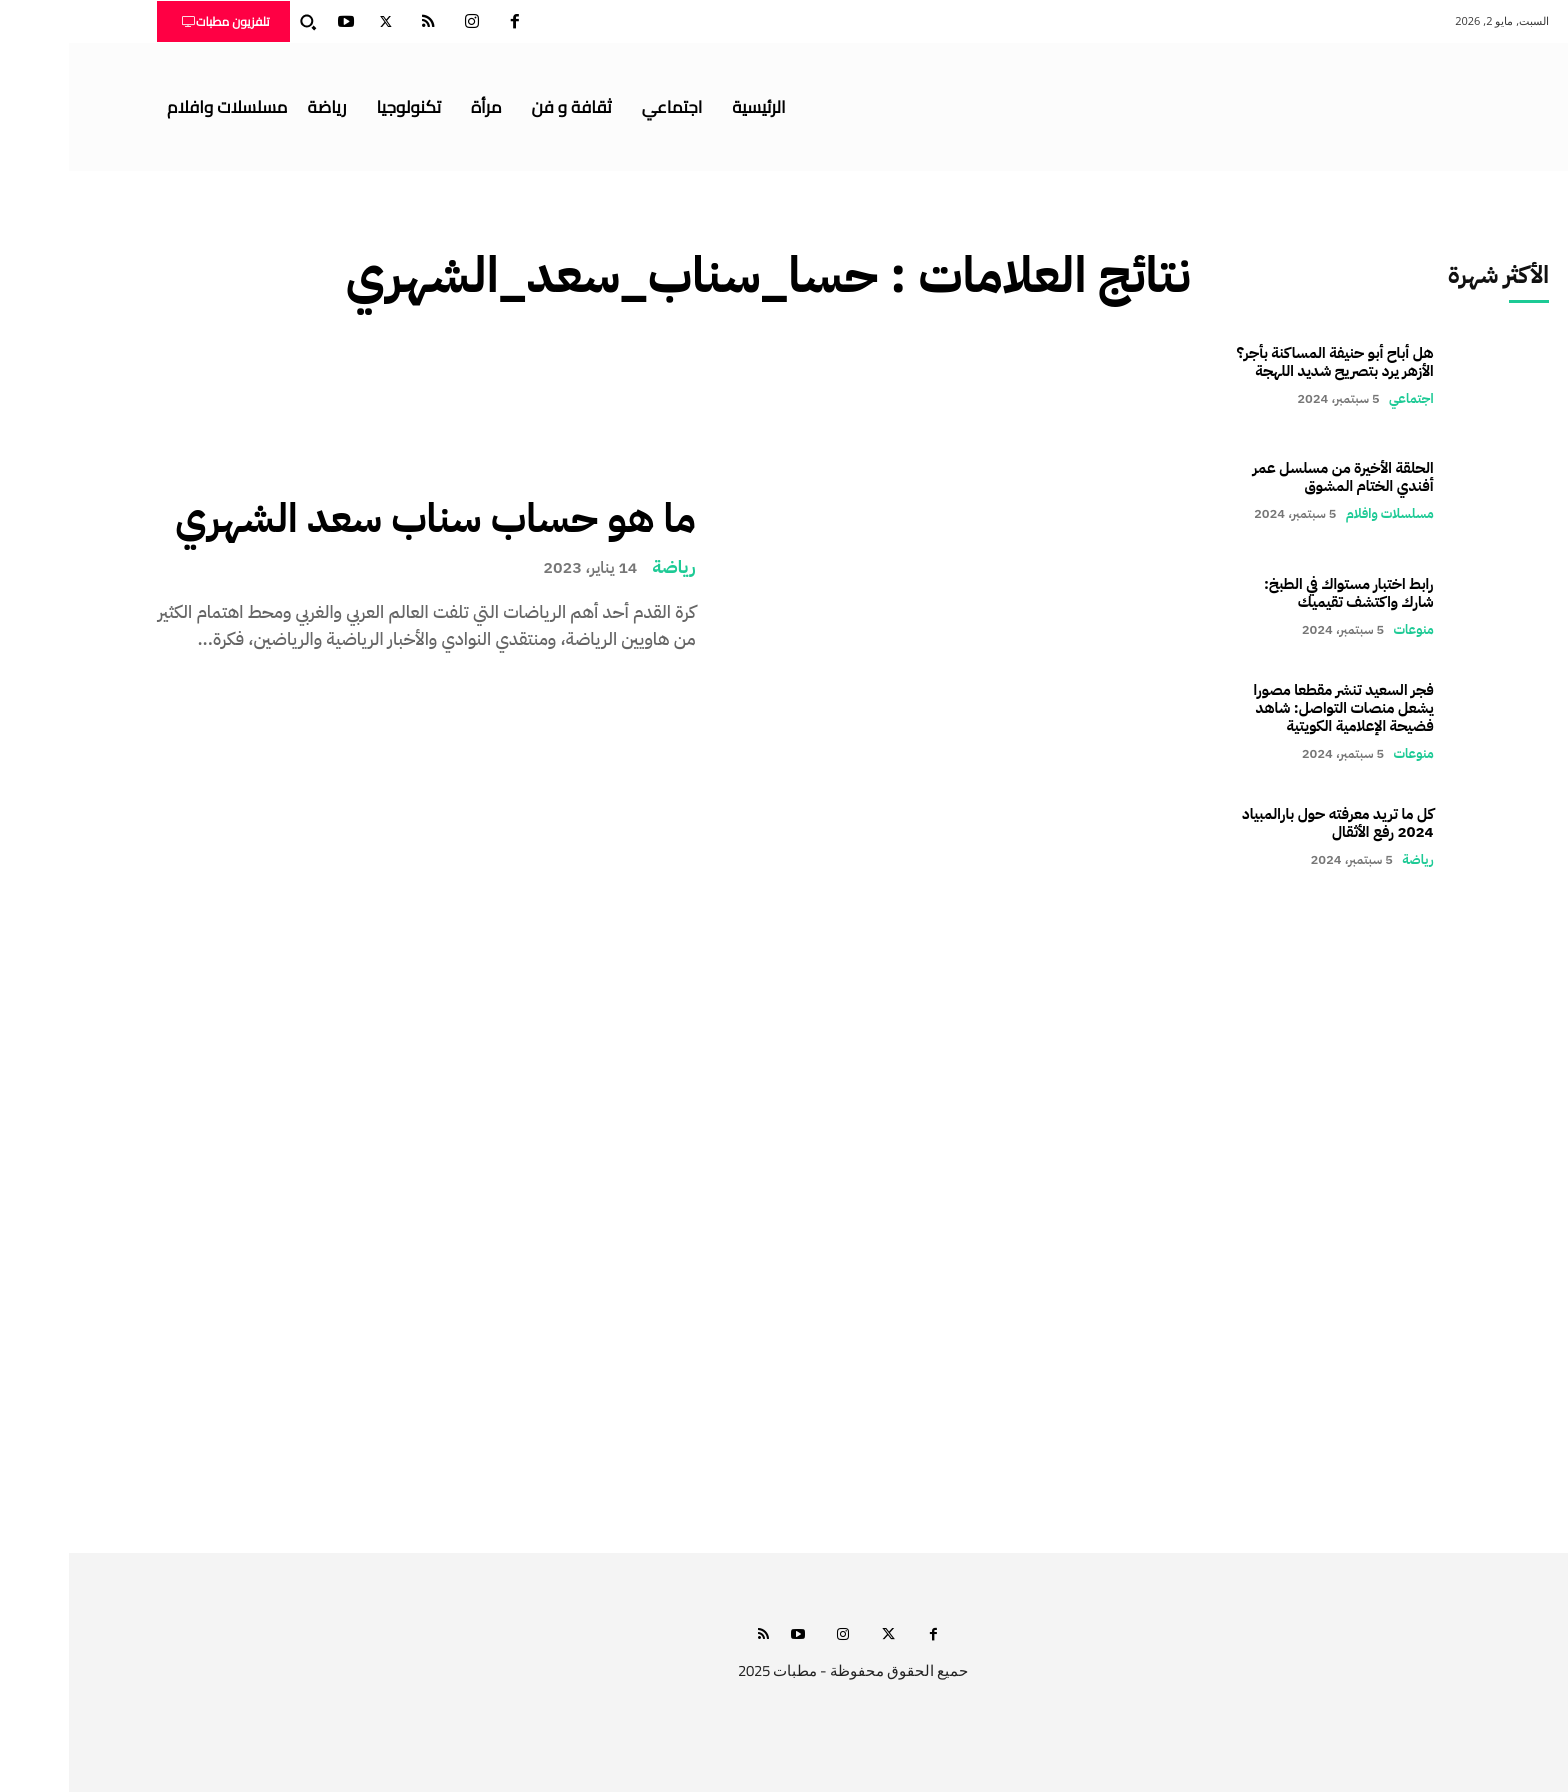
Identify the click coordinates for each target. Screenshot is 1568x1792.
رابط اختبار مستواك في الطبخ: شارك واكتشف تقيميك (1280, 593)
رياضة (604, 567)
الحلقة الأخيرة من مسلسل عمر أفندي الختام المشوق (1274, 477)
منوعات (1345, 629)
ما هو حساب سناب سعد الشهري (366, 519)
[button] (239, 22)
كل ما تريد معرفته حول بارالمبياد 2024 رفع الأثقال (1269, 823)
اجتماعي (1342, 398)
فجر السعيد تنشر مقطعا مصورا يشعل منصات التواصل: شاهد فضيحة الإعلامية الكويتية (1275, 708)
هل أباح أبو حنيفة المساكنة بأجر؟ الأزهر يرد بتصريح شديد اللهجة (1266, 362)
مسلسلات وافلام (1321, 513)
